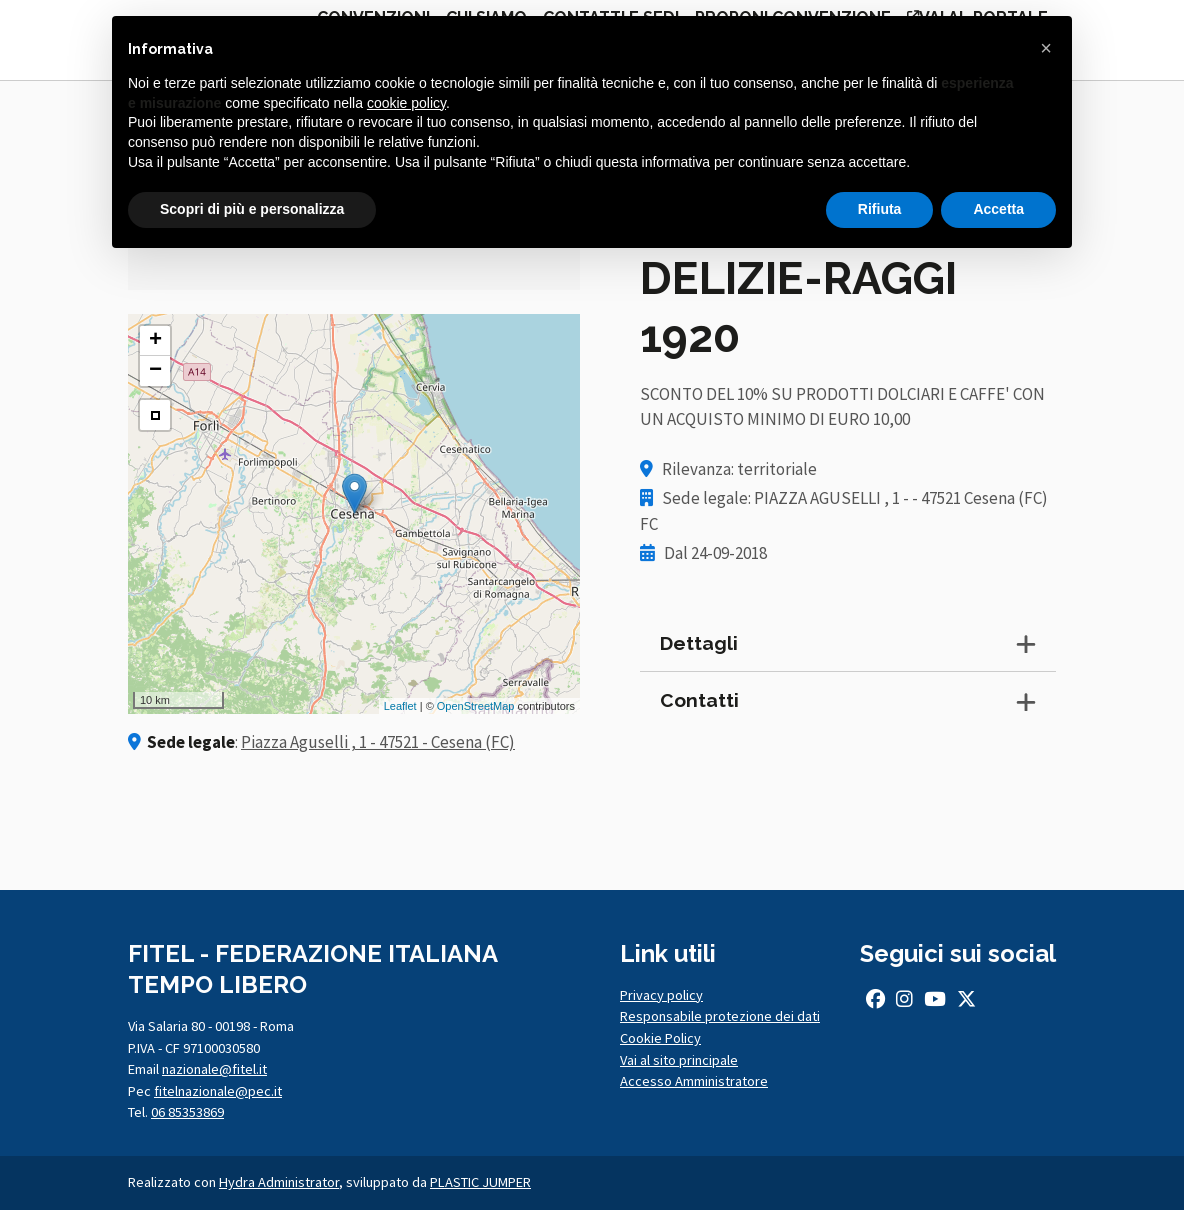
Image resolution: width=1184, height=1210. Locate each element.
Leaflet (400, 706)
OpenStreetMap (476, 706)
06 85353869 (187, 1112)
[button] (1046, 48)
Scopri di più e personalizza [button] (252, 209)
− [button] (155, 371)
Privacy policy (661, 995)
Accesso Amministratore (694, 1081)
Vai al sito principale (679, 1060)
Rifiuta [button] (880, 209)
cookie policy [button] (406, 103)
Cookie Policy (660, 1038)
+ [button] (155, 341)
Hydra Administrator (279, 1182)
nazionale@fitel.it (214, 1069)
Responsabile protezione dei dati (720, 1016)
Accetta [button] (998, 209)
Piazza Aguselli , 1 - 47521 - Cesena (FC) (378, 742)
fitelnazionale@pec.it (218, 1091)
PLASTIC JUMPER (480, 1182)
